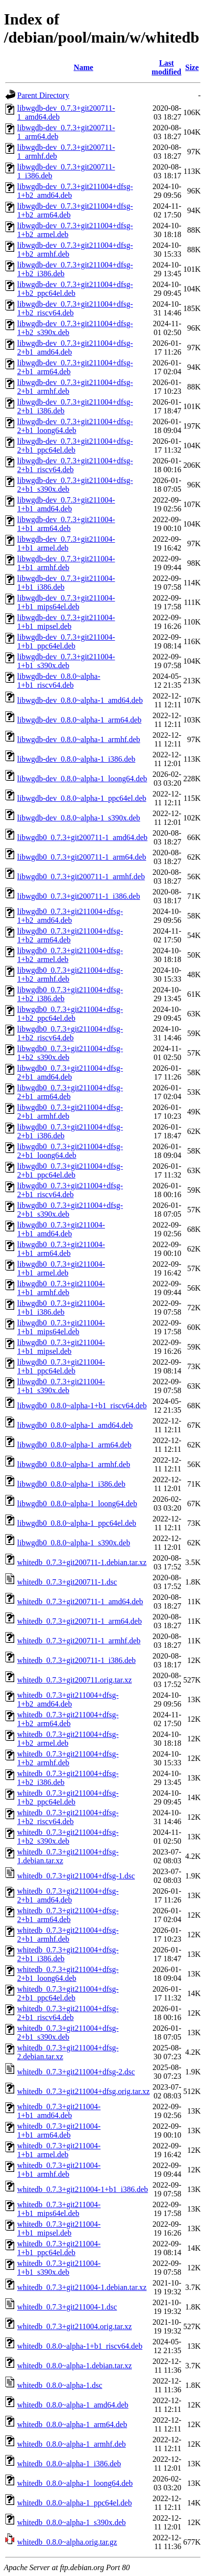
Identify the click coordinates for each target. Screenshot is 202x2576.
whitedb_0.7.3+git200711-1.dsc (67, 1582)
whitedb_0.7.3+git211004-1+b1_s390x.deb (59, 2267)
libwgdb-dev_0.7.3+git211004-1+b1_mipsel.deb (66, 621)
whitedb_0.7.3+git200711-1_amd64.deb (80, 1601)
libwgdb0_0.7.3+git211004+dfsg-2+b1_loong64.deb (70, 1150)
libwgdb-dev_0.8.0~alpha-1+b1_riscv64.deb (59, 680)
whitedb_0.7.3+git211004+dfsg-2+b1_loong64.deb (68, 1973)
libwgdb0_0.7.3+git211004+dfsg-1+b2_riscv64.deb (70, 1033)
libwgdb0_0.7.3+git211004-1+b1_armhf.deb (61, 1288)
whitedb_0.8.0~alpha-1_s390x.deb (71, 2522)
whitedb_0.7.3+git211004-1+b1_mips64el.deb (59, 2208)
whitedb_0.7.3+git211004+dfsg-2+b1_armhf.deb (68, 1934)
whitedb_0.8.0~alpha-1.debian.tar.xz (74, 2365)
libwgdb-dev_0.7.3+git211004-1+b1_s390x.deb (66, 661)
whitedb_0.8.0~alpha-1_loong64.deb (75, 2483)
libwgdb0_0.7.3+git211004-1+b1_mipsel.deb (61, 1346)
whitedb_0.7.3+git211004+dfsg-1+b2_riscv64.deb (68, 1817)
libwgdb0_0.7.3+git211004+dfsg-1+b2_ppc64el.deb (70, 1013)
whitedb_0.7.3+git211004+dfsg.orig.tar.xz (83, 2091)
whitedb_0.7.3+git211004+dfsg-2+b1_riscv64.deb (68, 2013)
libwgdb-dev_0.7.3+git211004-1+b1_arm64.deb (66, 523)
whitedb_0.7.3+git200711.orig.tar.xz (74, 1680)
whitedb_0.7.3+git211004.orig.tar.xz (74, 2326)
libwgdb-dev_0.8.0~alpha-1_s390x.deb (78, 818)
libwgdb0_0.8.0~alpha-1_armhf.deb (73, 1464)
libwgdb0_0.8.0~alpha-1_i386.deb (71, 1484)
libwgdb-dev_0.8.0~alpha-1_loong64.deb (82, 778)
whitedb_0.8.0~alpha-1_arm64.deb (72, 2424)
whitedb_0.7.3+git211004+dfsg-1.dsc (76, 1876)
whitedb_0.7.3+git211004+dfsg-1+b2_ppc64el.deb (68, 1797)
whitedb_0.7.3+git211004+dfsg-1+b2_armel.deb (68, 1738)
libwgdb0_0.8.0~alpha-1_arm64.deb (74, 1445)
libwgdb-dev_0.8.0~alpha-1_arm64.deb (79, 720)
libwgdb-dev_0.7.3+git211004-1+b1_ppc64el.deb (66, 641)
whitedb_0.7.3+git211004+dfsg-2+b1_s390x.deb (68, 2032)
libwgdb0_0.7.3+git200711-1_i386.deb (78, 896)
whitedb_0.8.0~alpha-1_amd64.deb (72, 2405)
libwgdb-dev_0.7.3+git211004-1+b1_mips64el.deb (66, 602)
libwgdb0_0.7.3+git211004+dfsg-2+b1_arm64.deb (70, 1092)
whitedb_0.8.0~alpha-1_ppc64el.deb (74, 2503)
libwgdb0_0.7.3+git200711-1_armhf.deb (81, 876)
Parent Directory (43, 95)
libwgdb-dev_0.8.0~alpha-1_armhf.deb (78, 739)
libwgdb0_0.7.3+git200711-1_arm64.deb (81, 857)
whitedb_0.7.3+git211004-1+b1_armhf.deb (59, 2169)
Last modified (166, 67)
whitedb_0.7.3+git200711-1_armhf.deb (79, 1641)
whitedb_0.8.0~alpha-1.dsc (59, 2385)
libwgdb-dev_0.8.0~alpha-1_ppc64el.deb (81, 798)
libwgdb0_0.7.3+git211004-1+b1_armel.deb (61, 1268)
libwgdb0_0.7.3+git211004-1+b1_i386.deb (61, 1307)
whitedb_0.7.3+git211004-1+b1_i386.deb (82, 2189)
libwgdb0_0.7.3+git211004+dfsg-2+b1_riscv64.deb (70, 1190)
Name (83, 67)
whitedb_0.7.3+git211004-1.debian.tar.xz (82, 2287)
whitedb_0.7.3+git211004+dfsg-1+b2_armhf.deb (68, 1758)
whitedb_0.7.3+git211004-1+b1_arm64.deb (59, 2130)
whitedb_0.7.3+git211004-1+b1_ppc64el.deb (59, 2248)
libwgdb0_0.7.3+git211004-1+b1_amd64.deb (61, 1229)
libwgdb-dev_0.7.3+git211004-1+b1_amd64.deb (66, 504)
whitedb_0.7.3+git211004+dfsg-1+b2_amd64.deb (68, 1699)
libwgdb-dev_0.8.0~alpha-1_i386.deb (76, 759)
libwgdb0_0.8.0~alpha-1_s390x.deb (73, 1543)
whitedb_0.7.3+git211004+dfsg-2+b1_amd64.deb (68, 1895)
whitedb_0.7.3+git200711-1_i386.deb (76, 1660)
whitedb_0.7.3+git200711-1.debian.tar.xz (82, 1562)
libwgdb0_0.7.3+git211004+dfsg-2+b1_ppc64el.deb (70, 1170)
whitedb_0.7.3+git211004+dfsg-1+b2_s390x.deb (68, 1836)
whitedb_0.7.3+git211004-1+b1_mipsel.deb (59, 2228)
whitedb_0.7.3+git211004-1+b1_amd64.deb (59, 2110)
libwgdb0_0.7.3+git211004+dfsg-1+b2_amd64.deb (70, 915)
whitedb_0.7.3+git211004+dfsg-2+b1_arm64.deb (68, 1915)
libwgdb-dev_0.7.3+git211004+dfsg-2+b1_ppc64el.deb (75, 445)
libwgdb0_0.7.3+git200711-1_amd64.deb (82, 837)
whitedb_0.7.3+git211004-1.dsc (67, 2307)
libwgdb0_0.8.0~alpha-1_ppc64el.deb (76, 1523)
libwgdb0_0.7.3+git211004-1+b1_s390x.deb (61, 1386)
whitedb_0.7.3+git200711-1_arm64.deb (79, 1621)
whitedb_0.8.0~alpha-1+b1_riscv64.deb (79, 2346)
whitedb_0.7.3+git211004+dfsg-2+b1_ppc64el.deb (68, 1993)
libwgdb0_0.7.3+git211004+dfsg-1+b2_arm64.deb (70, 935)
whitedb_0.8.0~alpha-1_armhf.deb (71, 2444)
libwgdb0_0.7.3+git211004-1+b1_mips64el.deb (61, 1327)
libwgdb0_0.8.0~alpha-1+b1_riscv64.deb (82, 1405)
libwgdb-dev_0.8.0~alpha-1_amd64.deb (80, 700)
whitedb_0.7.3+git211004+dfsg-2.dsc (76, 2072)
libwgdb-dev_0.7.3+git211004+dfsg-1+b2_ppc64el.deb (75, 288)
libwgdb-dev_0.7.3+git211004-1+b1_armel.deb (66, 543)
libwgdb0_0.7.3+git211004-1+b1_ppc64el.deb (61, 1366)
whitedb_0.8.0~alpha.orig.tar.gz (67, 2542)
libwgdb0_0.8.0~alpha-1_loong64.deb (77, 1503)
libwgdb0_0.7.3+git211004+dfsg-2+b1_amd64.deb (70, 1072)
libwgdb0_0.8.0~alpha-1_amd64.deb (75, 1425)
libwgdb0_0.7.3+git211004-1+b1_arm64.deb (61, 1248)
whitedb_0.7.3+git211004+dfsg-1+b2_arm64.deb (68, 1719)
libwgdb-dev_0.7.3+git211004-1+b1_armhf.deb (66, 563)
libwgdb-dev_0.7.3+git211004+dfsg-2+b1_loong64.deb (75, 425)
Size (192, 67)
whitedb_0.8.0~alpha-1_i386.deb (69, 2463)
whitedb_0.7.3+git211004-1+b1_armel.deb (59, 2150)
